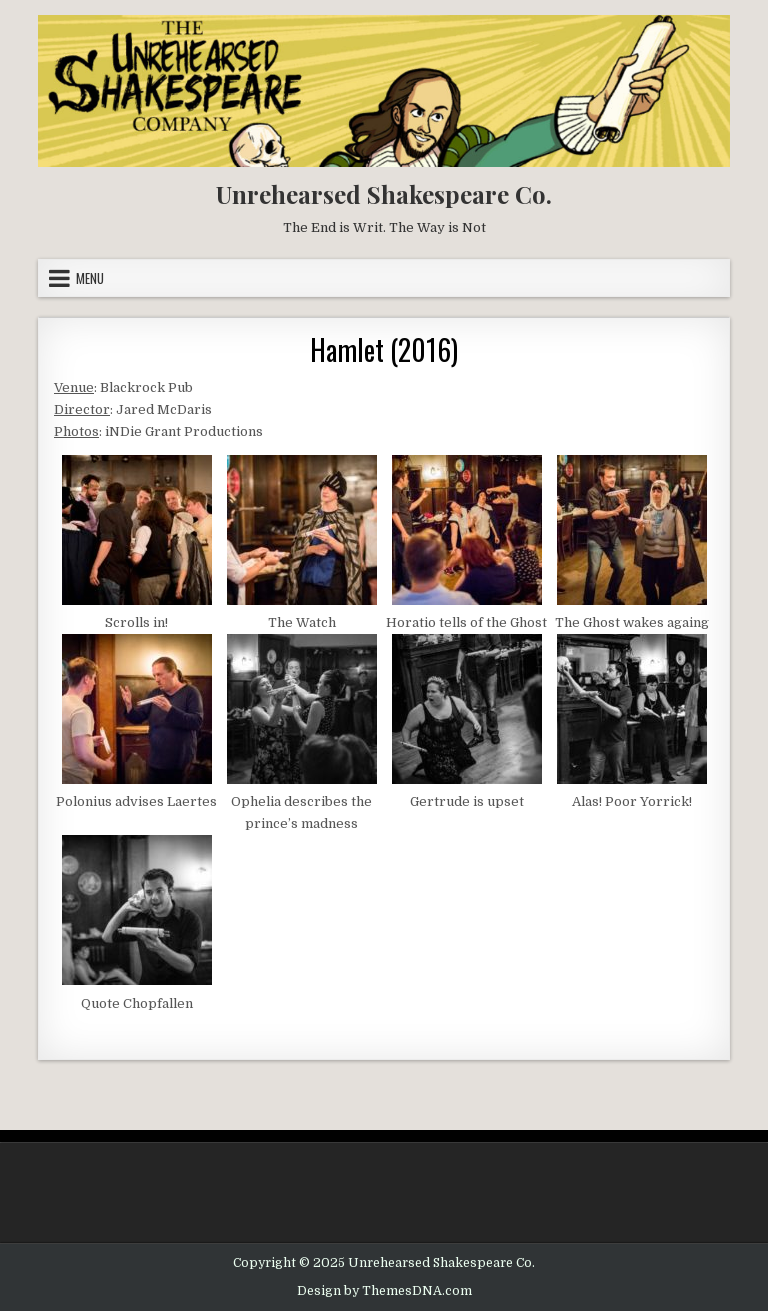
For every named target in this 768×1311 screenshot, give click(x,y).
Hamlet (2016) (384, 349)
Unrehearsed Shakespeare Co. (384, 194)
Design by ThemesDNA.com (384, 1291)
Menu (90, 278)
